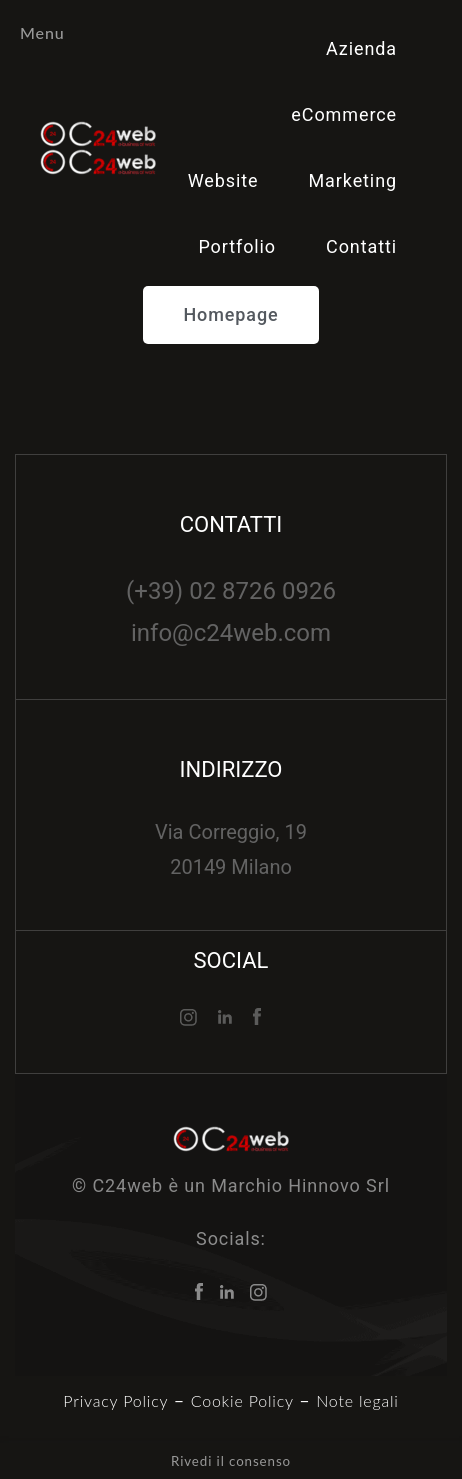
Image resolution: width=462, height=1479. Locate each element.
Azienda (361, 48)
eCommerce (344, 114)
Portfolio (237, 246)
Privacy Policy (115, 1400)
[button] (230, 315)
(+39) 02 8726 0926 (231, 591)
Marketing (352, 180)
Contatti (361, 246)
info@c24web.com (231, 633)
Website (223, 180)
